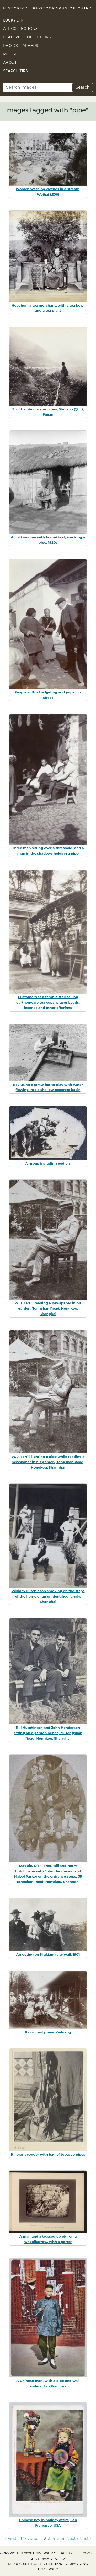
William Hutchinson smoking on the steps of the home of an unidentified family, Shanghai (47, 1596)
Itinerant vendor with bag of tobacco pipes (48, 2154)
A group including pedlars (48, 1163)
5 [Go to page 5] (58, 2538)
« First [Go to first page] (10, 2538)
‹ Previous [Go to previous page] (28, 2538)
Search (83, 87)
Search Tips (15, 71)
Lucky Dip (13, 20)
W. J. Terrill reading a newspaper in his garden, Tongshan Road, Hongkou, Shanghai (48, 1308)
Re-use (10, 54)
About (10, 62)
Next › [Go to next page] (72, 2538)
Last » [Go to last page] (86, 2538)
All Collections (20, 28)
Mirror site (19, 2564)
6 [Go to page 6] (63, 2538)
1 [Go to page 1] (41, 2538)
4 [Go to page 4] (53, 2538)
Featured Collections (27, 37)
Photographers (20, 45)
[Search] (37, 87)
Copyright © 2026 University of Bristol (37, 2553)
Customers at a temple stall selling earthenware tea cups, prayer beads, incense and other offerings (48, 1002)
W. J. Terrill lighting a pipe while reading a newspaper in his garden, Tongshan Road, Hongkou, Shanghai (48, 1461)
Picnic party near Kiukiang (48, 2032)
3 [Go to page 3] (49, 2538)
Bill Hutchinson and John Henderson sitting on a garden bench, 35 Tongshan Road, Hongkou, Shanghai (48, 1732)
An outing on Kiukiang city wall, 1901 (48, 1954)
